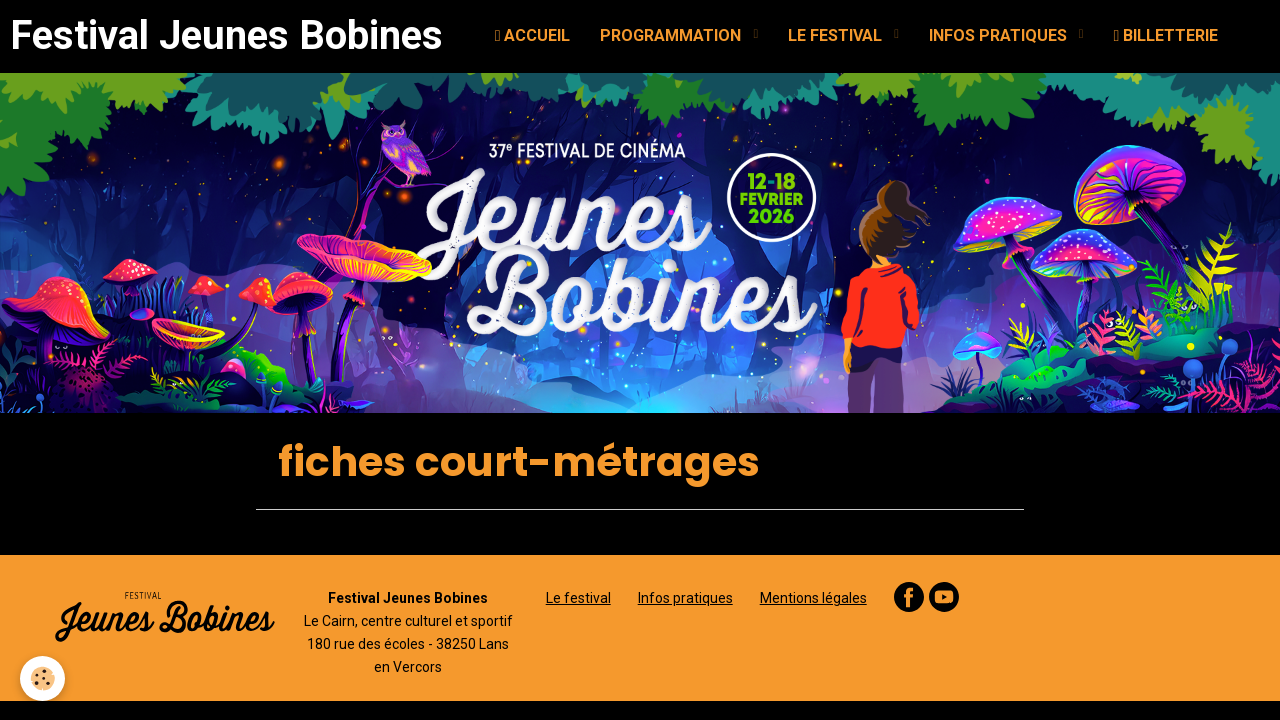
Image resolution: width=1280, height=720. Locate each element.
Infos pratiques (685, 598)
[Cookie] (42, 678)
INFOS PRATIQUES (1000, 35)
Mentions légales (813, 598)
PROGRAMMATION (672, 35)
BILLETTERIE (1166, 35)
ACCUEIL (533, 35)
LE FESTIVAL (837, 35)
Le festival (578, 598)
